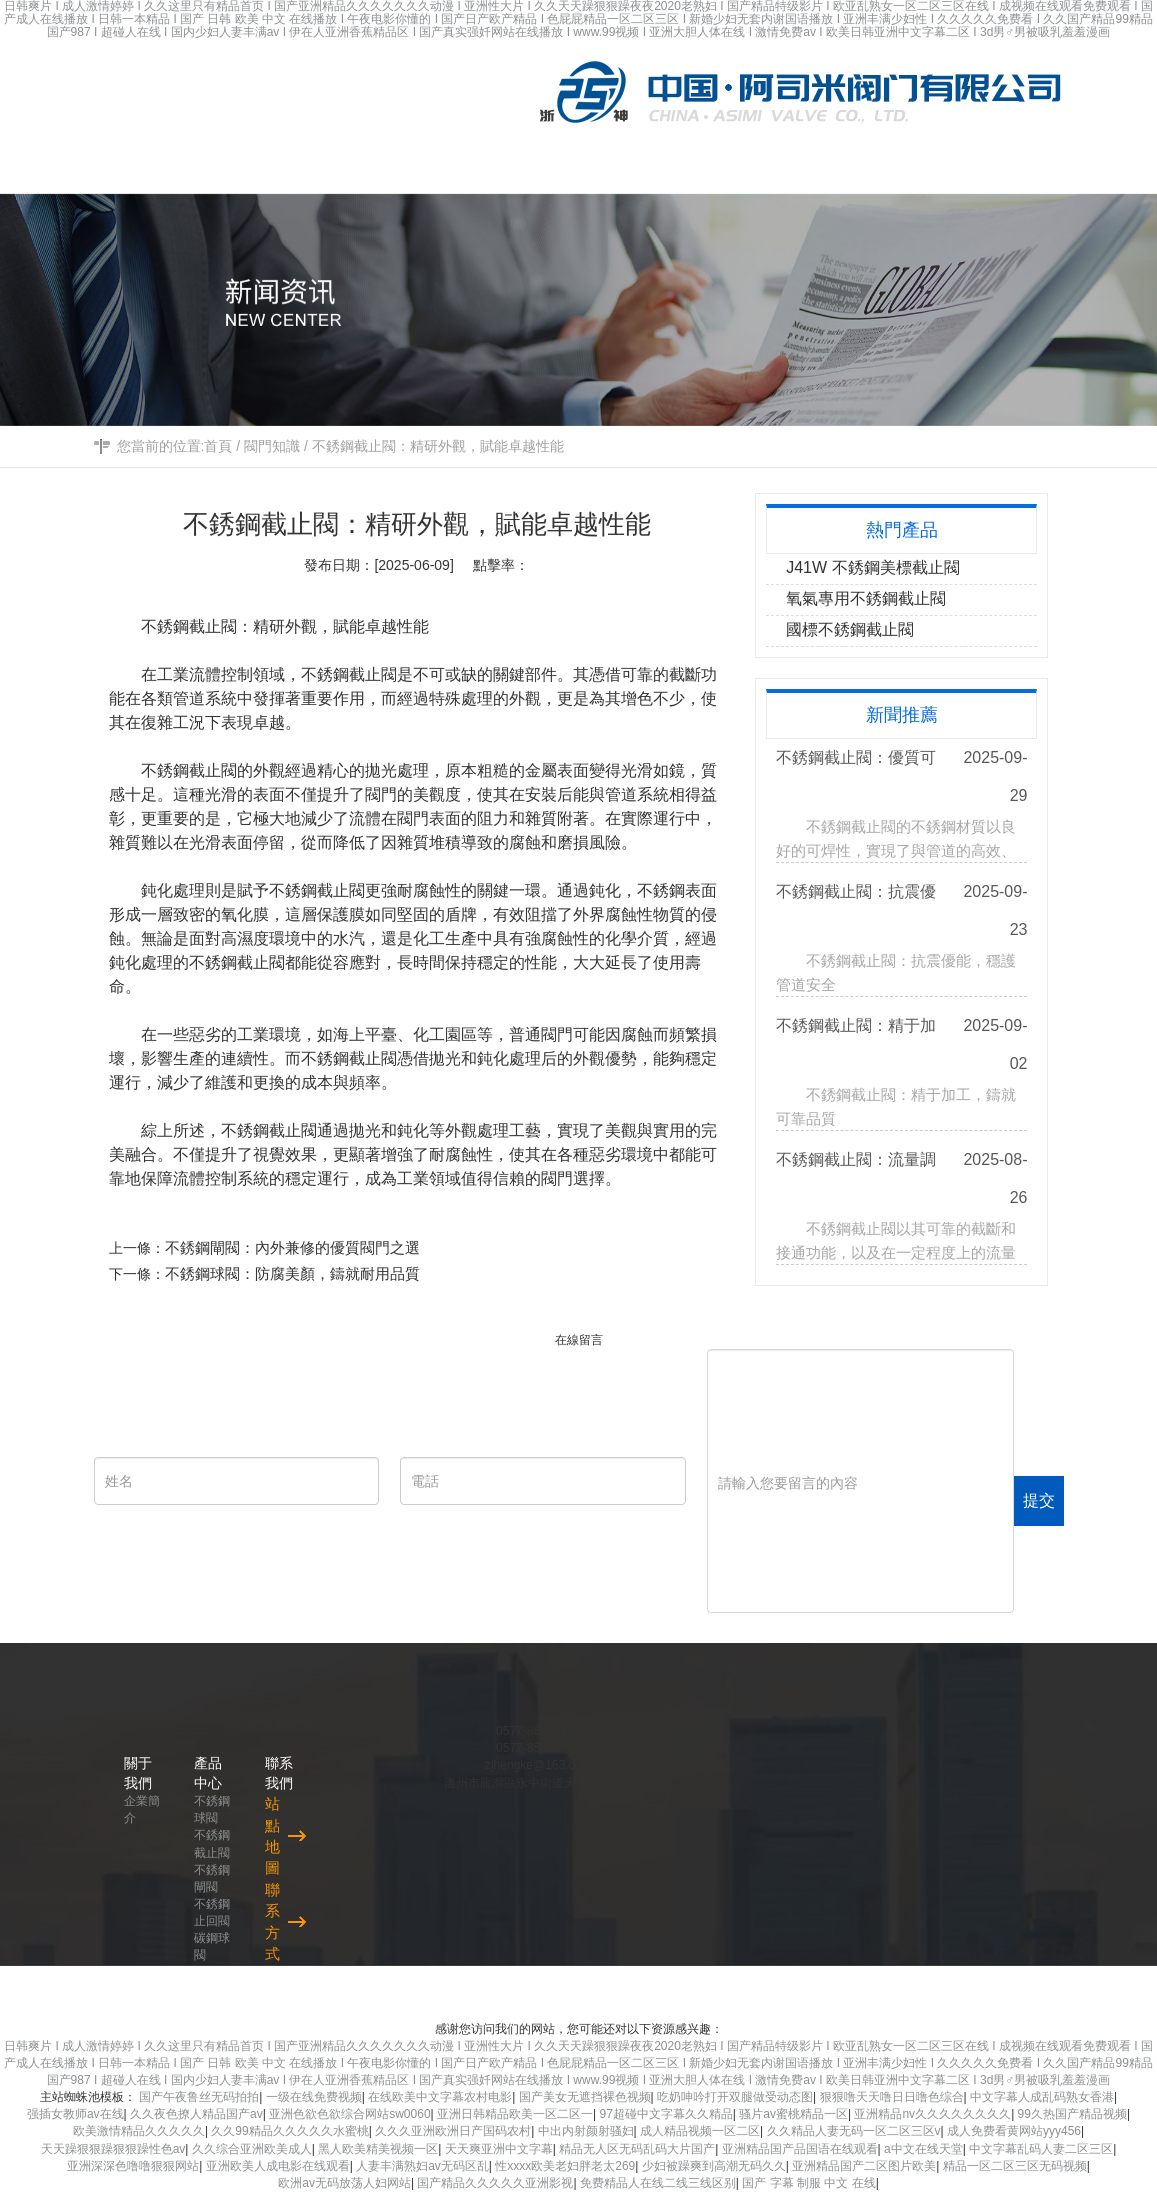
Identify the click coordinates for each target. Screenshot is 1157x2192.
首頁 (218, 446)
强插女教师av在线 (75, 2114)
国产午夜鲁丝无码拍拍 (199, 2097)
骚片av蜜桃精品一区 (793, 2114)
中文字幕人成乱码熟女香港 (1042, 2097)
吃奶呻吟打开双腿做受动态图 (735, 2097)
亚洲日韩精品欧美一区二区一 (515, 2114)
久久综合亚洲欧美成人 (252, 2149)
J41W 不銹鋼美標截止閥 (872, 567)
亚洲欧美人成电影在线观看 (278, 2166)
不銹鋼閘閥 (212, 1878)
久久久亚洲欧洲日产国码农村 (453, 2131)
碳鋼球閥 (212, 1946)
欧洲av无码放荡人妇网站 (344, 2183)
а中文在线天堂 (923, 2149)
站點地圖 (272, 1835)
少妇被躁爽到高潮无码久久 (714, 2166)
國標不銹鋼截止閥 (850, 629)
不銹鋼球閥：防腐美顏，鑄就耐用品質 (303, 1273)
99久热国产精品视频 (1072, 2114)
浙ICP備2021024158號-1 (961, 1993)
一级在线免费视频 (314, 2097)
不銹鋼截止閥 (212, 1843)
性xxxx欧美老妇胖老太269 (565, 2166)
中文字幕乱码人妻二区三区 (1041, 2149)
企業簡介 (142, 1809)
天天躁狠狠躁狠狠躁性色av (113, 2149)
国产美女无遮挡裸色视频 (585, 2097)
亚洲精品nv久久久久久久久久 (932, 2114)
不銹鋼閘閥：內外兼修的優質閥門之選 (303, 1247)
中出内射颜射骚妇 (586, 2131)
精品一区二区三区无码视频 (1015, 2166)
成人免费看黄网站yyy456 (1014, 2131)
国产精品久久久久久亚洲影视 (495, 2183)
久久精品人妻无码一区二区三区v (854, 2131)
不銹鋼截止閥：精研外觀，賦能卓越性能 (438, 446)
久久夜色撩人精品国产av (196, 2114)
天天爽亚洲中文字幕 (499, 2149)
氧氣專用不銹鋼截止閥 (866, 598)
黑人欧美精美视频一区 (378, 2149)
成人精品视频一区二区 (700, 2131)
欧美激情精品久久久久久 (139, 2131)
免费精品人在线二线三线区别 (658, 2183)
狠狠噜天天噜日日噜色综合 (892, 2097)
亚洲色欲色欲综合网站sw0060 (349, 2114)
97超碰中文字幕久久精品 (665, 2114)
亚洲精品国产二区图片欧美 (864, 2166)
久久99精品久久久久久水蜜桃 (289, 2131)
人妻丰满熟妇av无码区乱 (422, 2166)
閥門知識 (272, 446)
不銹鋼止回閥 (212, 1912)
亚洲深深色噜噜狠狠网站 (133, 2166)
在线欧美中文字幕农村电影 (440, 2097)
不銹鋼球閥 (212, 1809)
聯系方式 (272, 1921)
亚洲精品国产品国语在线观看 (800, 2149)
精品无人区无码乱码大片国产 (637, 2149)
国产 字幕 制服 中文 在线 (808, 2183)
